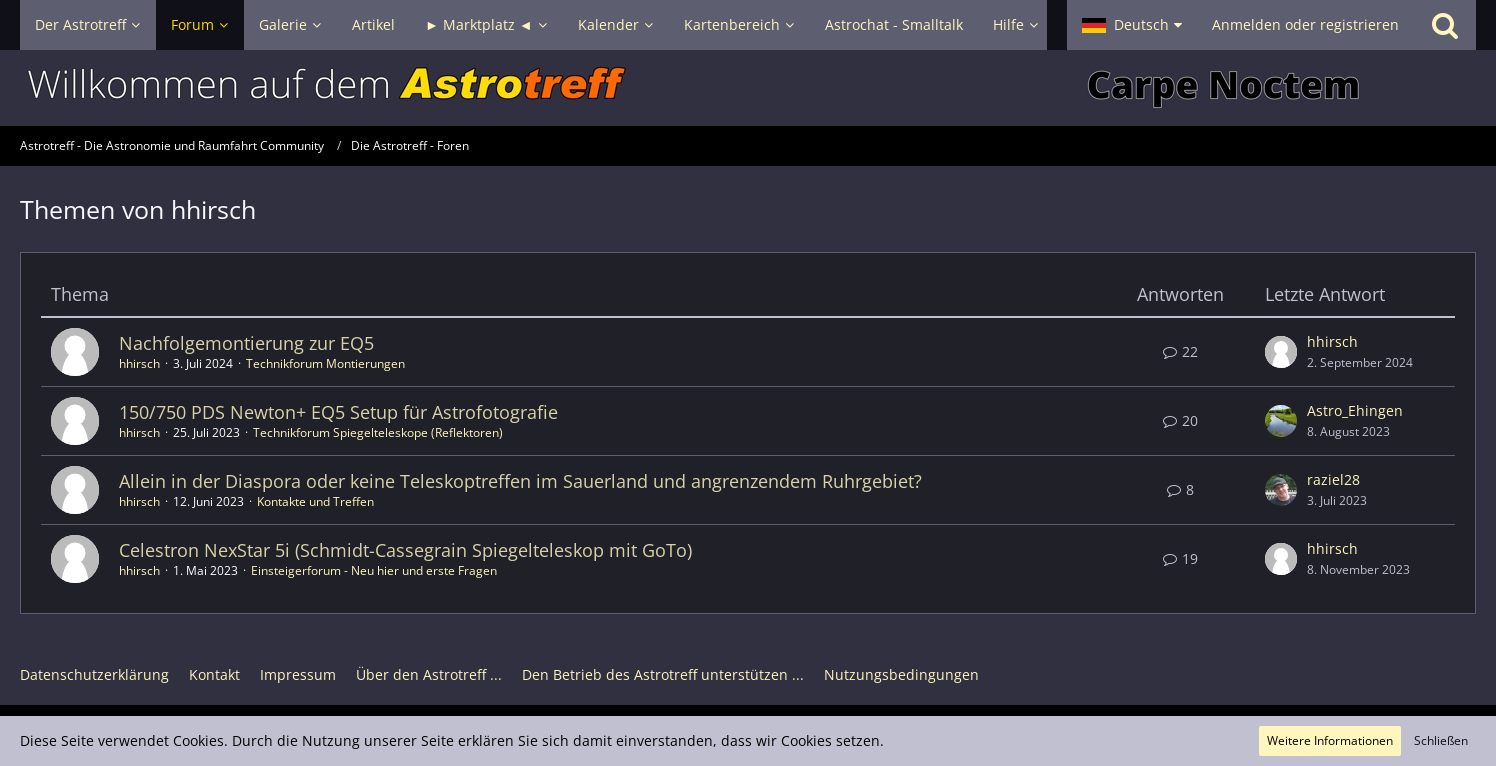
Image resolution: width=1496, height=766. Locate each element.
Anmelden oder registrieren (1305, 24)
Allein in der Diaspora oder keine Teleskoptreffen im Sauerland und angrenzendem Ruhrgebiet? (520, 481)
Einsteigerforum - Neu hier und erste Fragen (374, 570)
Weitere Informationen (1330, 740)
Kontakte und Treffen (315, 501)
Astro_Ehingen (1355, 410)
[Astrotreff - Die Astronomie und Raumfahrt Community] (748, 88)
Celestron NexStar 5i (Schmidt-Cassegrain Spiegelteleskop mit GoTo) (405, 550)
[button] (1132, 25)
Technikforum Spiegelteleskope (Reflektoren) (378, 432)
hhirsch (139, 363)
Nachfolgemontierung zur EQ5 (246, 343)
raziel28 (1333, 479)
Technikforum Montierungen (325, 363)
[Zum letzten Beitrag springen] (1281, 352)
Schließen (1441, 740)
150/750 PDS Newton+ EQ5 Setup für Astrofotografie (338, 412)
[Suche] (1445, 25)
